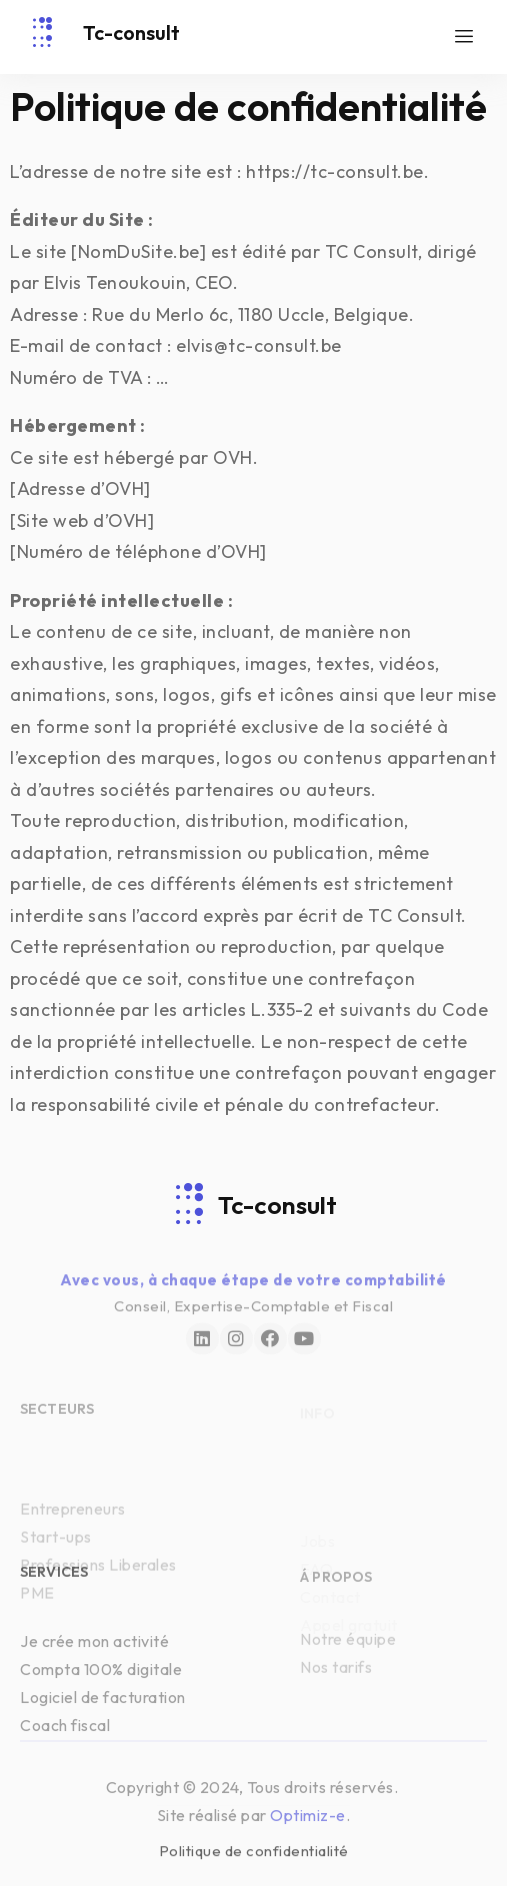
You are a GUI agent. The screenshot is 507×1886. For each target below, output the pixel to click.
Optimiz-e (308, 1828)
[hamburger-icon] (464, 37)
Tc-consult (131, 32)
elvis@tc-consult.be (259, 345)
